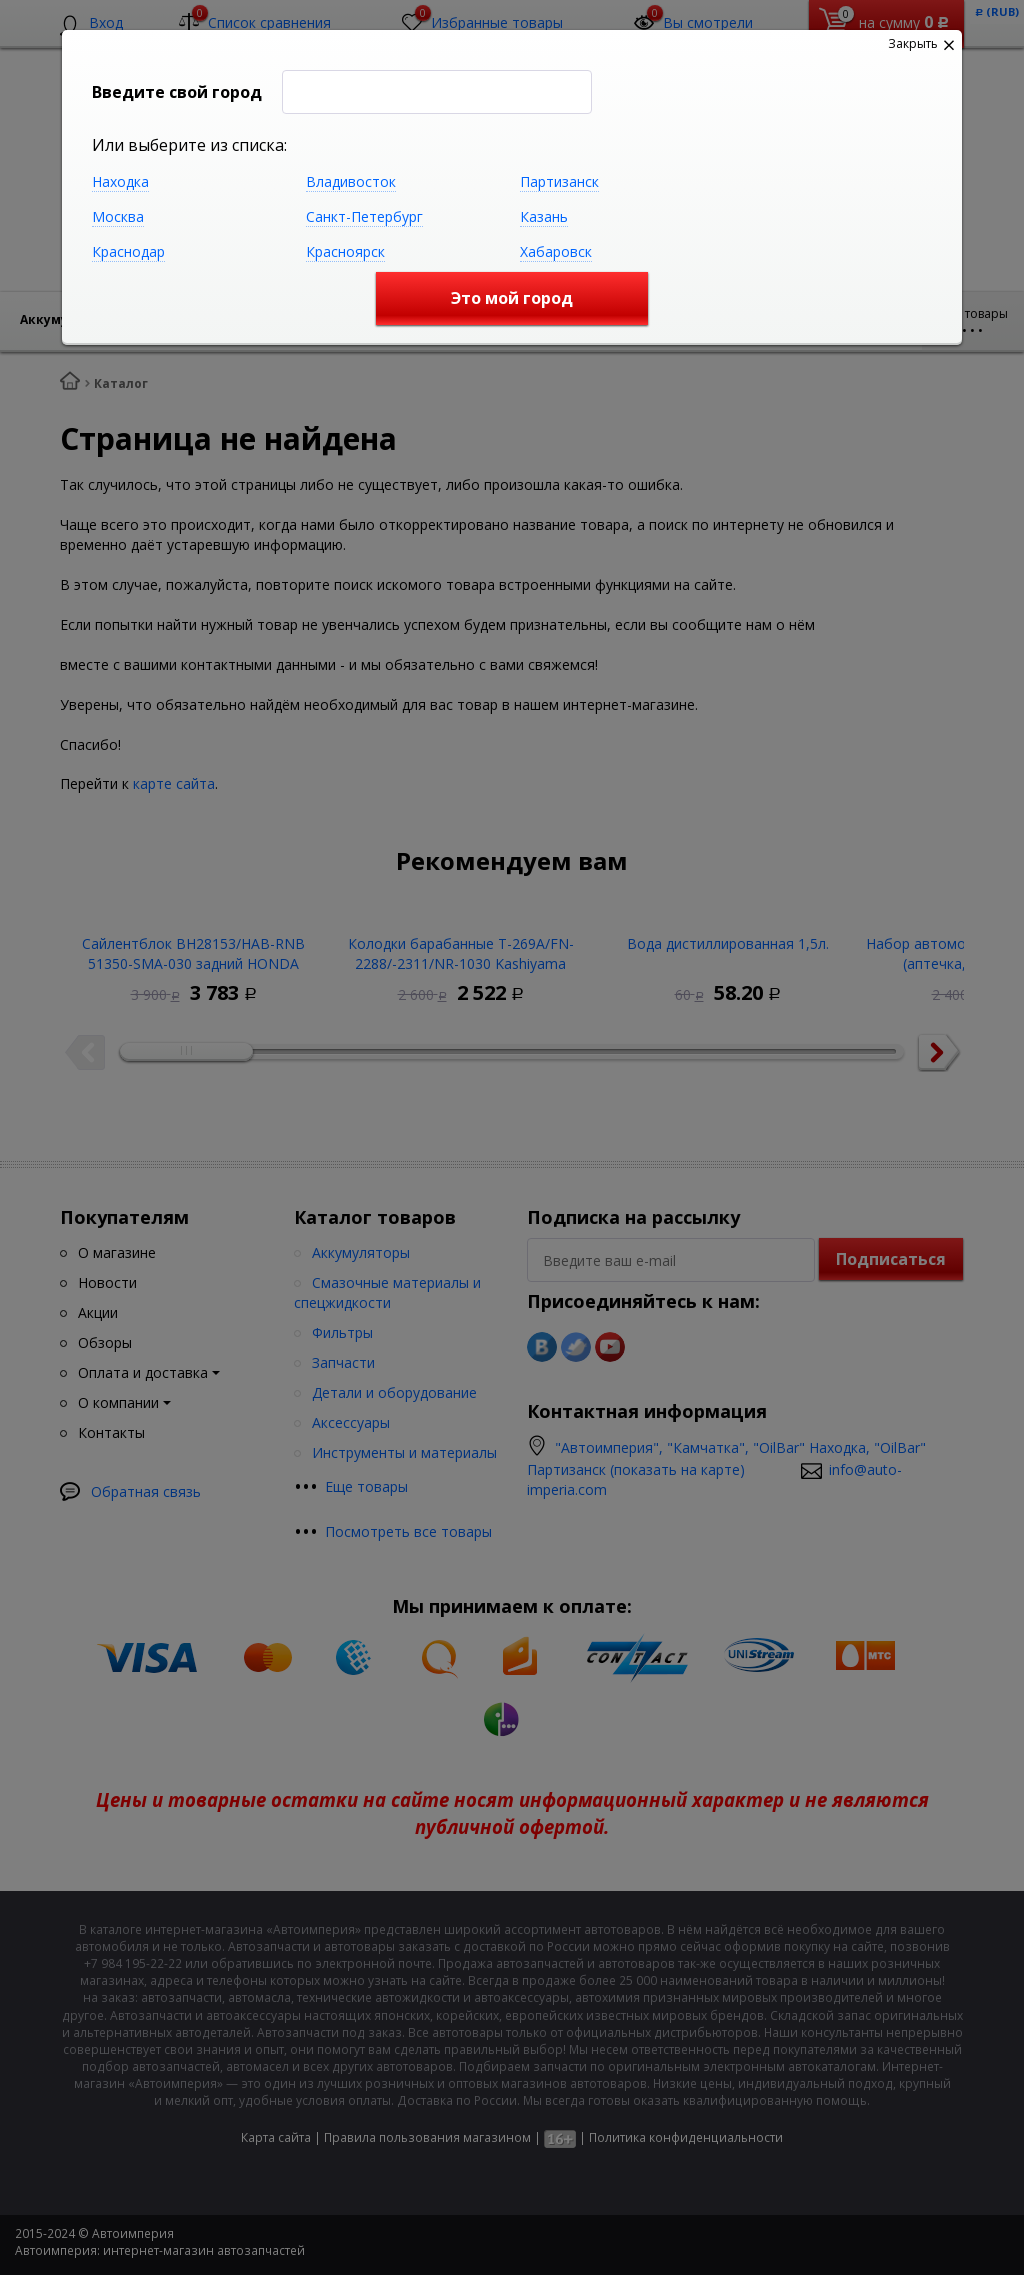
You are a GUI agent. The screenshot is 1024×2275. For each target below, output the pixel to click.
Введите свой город (177, 92)
